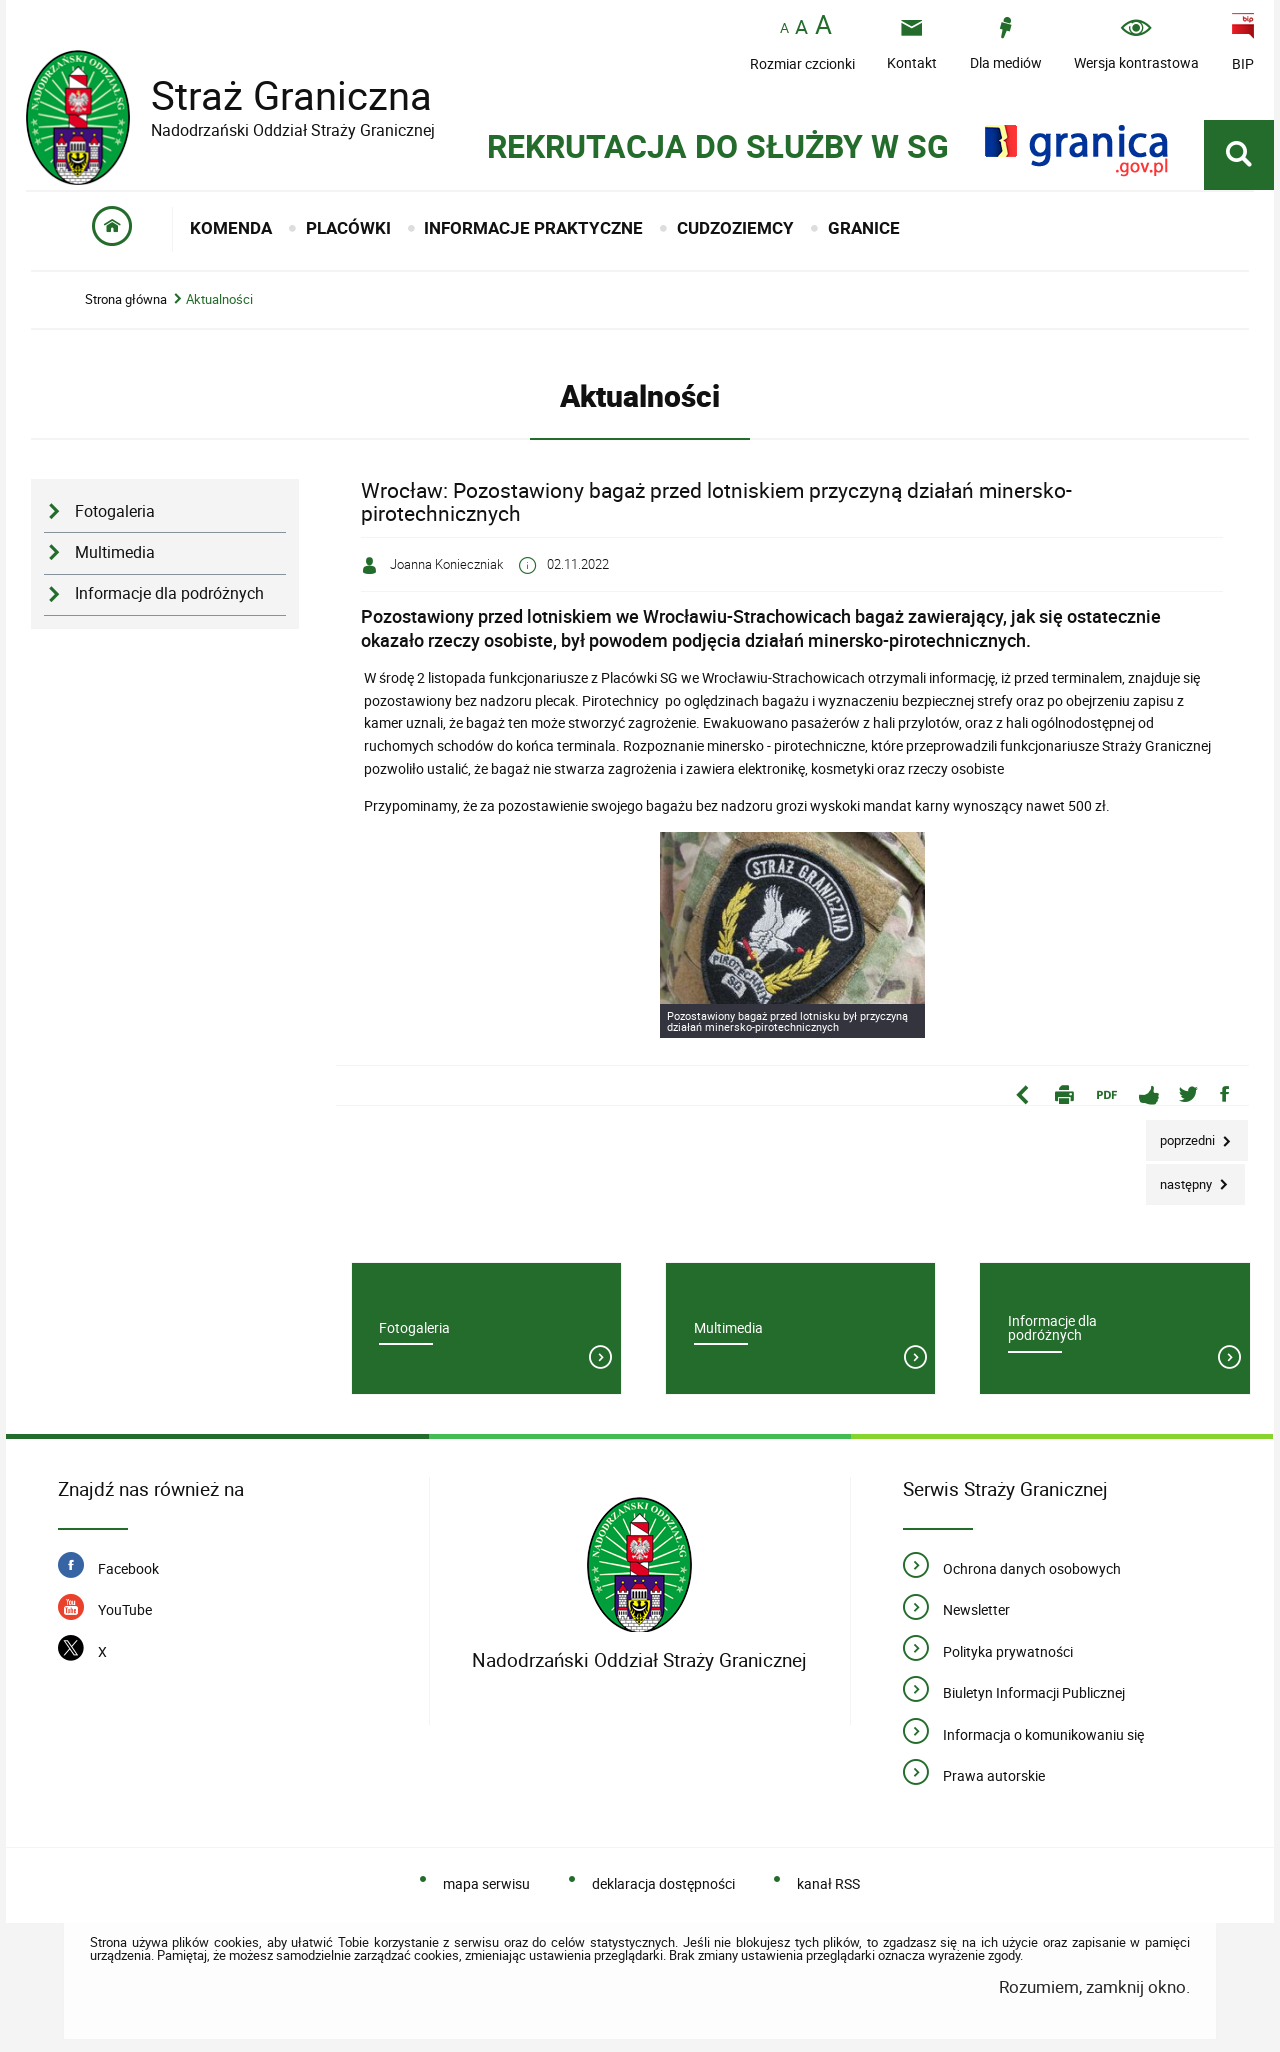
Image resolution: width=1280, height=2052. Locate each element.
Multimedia (115, 552)
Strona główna (126, 299)
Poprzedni (1182, 1134)
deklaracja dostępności (663, 1883)
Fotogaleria (115, 511)
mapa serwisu (486, 1883)
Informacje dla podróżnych (169, 593)
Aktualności (219, 299)
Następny (1180, 1178)
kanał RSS (828, 1883)
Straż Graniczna (276, 95)
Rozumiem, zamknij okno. (1094, 1986)
